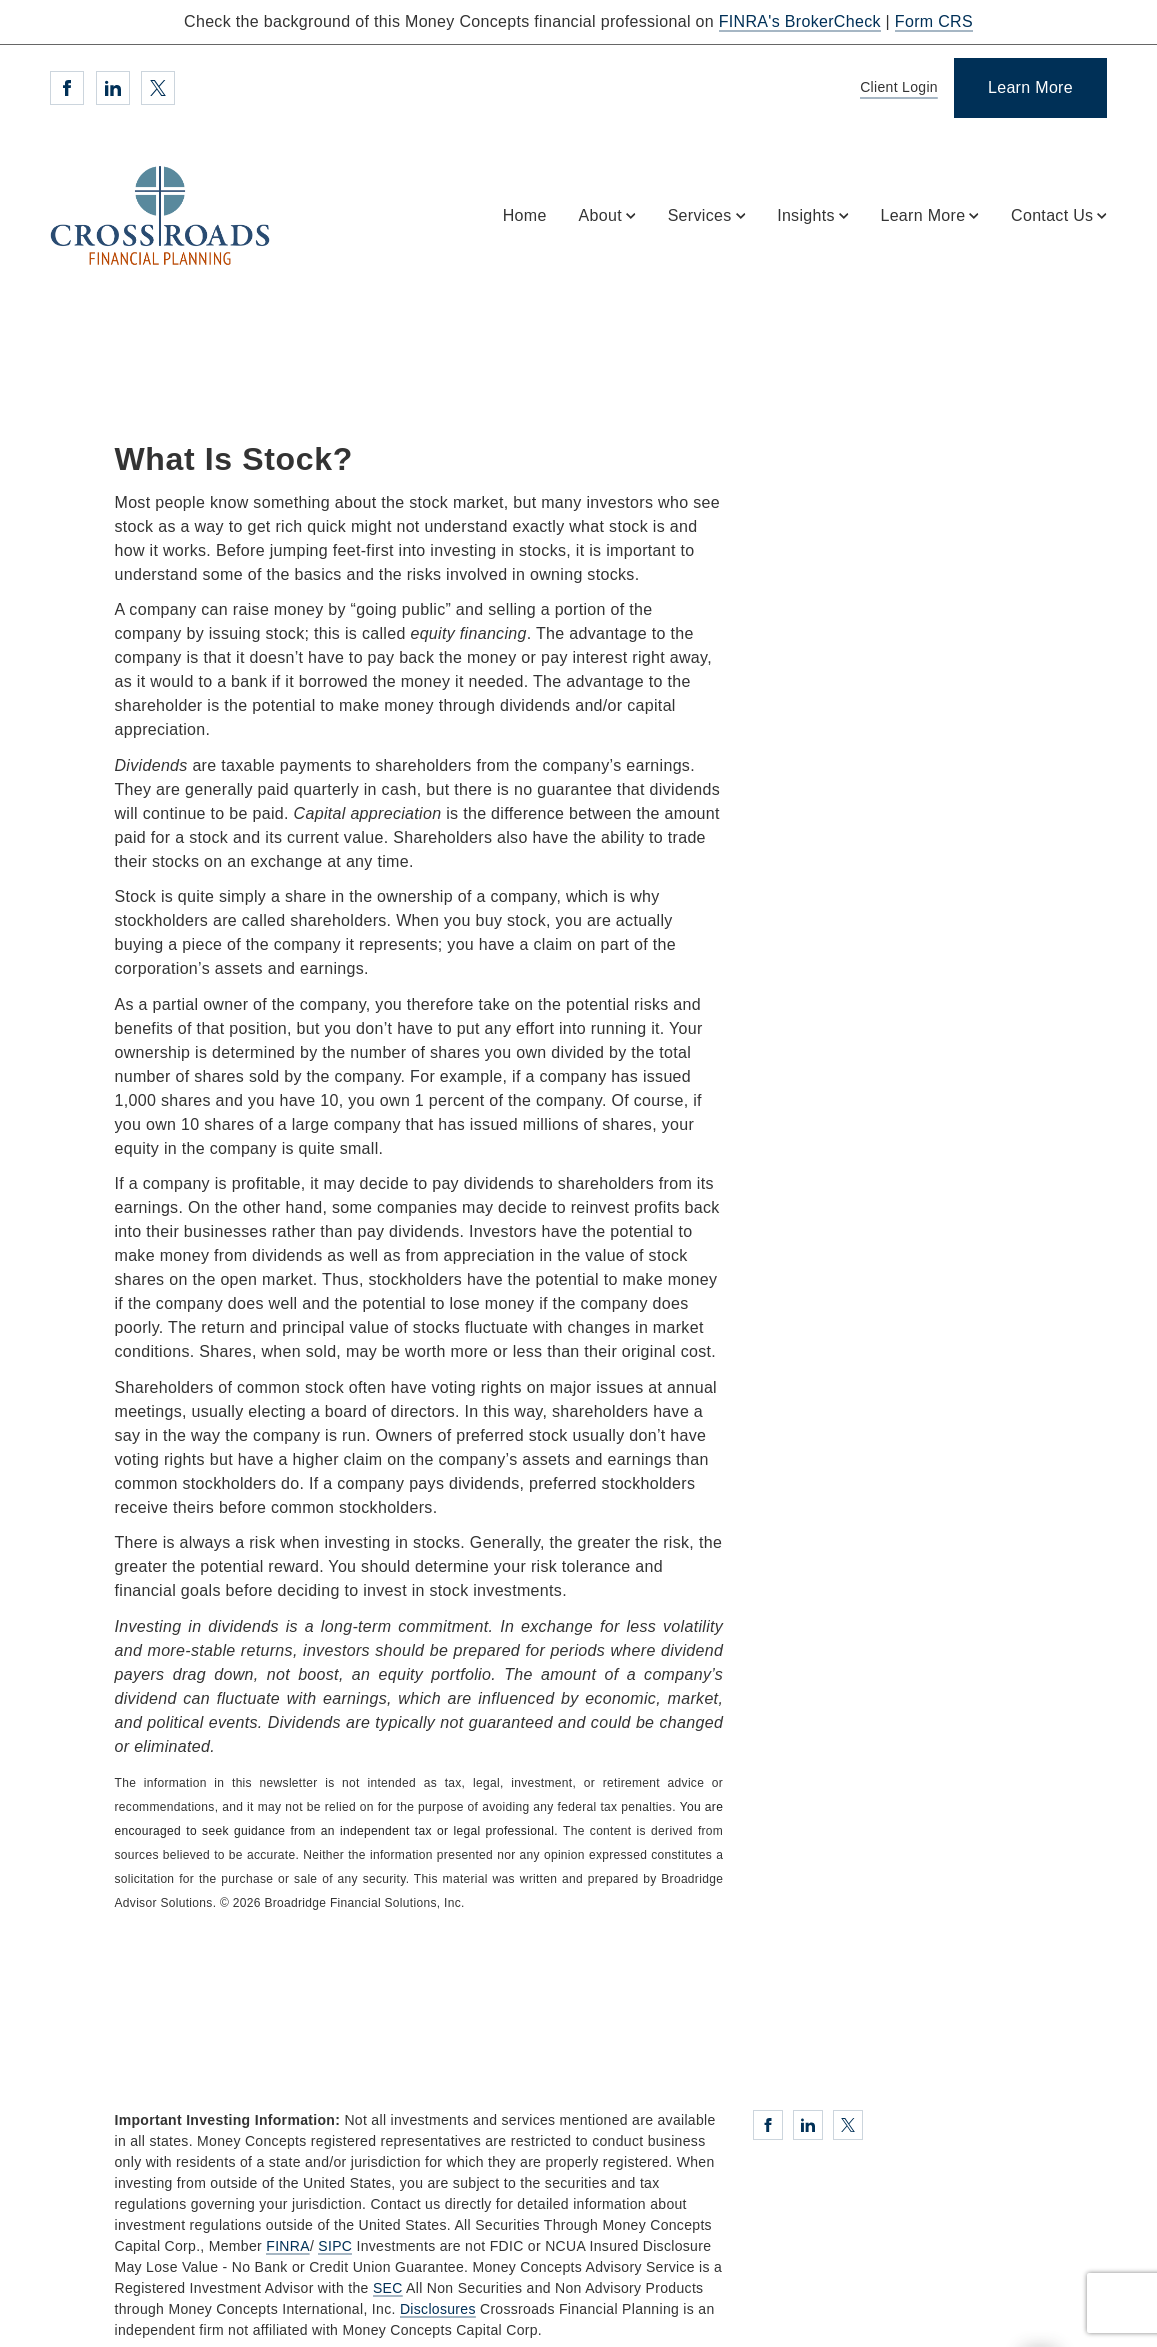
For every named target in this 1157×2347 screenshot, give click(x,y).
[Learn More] (1030, 88)
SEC (388, 2288)
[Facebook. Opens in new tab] (67, 88)
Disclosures (438, 2309)
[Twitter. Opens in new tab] (158, 88)
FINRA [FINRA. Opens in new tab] (288, 2246)
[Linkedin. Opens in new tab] (113, 88)
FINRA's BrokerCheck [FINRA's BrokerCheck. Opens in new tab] (800, 21)
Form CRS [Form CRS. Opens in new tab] (934, 21)
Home (525, 215)
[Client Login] (895, 88)
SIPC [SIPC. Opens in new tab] (335, 2246)
